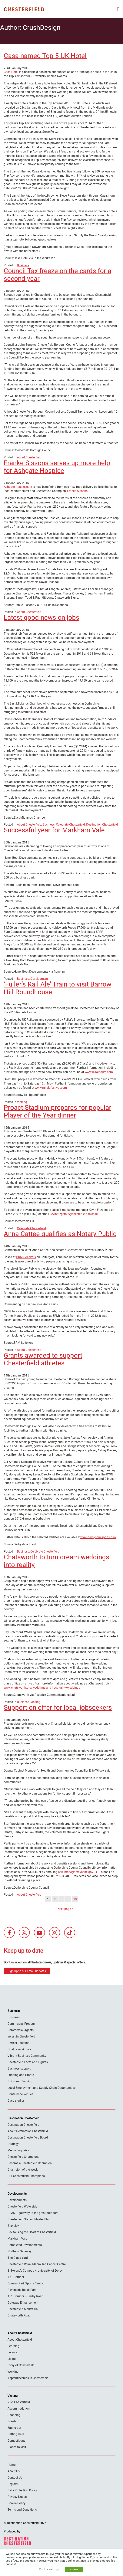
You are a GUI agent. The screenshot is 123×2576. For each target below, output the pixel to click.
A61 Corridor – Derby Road (25, 2296)
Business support (19, 2068)
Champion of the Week (23, 2169)
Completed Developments (25, 2245)
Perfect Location (18, 2043)
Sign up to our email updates (27, 1971)
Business (23, 265)
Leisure (12, 2352)
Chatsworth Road (19, 2315)
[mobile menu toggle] (118, 9)
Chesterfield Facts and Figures (28, 2062)
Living (12, 2359)
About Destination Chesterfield (28, 2131)
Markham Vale (17, 2238)
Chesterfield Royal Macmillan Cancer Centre (37, 2264)
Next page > (65, 1909)
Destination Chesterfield (24, 9)
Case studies (16, 2100)
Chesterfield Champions (23, 2157)
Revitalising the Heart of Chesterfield (32, 2232)
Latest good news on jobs (41, 617)
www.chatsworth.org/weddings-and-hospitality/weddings (42, 1687)
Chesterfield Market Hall (23, 2309)
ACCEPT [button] (73, 2569)
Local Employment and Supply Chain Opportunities (41, 2088)
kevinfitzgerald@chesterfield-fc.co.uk (74, 1214)
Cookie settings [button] (49, 2569)
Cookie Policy (16, 2503)
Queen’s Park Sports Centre (25, 2283)
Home (11, 2464)
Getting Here (16, 2434)
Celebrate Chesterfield (70, 824)
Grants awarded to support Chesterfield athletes (43, 1359)
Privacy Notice (17, 2497)
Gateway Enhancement (23, 2302)
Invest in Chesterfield (21, 2036)
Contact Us (15, 2477)
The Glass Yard (18, 2258)
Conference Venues (20, 2094)
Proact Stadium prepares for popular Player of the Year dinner (57, 1111)
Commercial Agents (21, 2030)
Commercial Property (21, 2023)
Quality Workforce (19, 2049)
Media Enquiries (18, 2150)
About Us (14, 2471)
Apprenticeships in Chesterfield (28, 2378)
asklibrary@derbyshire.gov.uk (77, 1872)
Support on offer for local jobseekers (58, 1707)
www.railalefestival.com (51, 1087)
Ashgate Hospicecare (18, 487)
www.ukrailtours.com (99, 1072)
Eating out (14, 2428)
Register (13, 2484)
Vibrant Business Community (27, 2055)
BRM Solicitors (26, 1257)
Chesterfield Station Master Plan (29, 2219)
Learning (13, 2346)
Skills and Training (20, 2081)
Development (39, 978)
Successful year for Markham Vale (54, 830)
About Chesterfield (29, 457)
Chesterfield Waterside (22, 2206)
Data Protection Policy (22, 2490)
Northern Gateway (20, 2251)
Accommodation (19, 2408)
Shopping (14, 2415)
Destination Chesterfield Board (28, 2137)
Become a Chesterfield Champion (30, 2163)
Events (12, 2421)
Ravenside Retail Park (22, 2290)
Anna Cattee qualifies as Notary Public (60, 1234)
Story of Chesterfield (21, 2365)
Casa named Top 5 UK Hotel (45, 56)
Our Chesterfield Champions (26, 2176)
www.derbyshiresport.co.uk (98, 1537)
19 (75, 1899)
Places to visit (17, 2447)
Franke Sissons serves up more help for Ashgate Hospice (57, 467)
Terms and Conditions (22, 2509)
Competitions (16, 2440)
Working (13, 2371)
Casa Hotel (11, 72)
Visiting (22, 1102)
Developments (17, 2200)
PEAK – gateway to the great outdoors (33, 2213)
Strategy (13, 2144)
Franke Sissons (77, 491)
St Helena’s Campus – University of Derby (35, 2270)
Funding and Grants (21, 2075)
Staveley (13, 2225)
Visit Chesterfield (19, 2402)
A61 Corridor (16, 2277)
